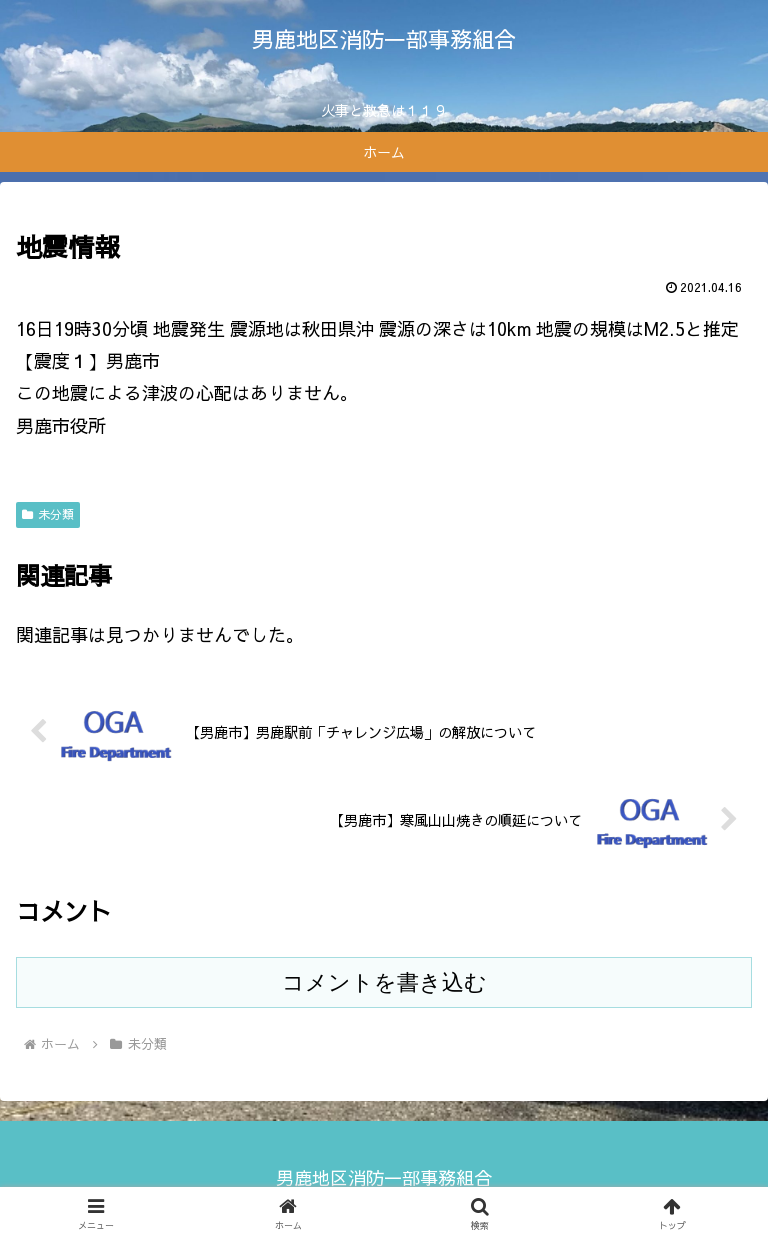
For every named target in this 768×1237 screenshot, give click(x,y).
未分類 (48, 514)
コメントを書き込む (384, 982)
